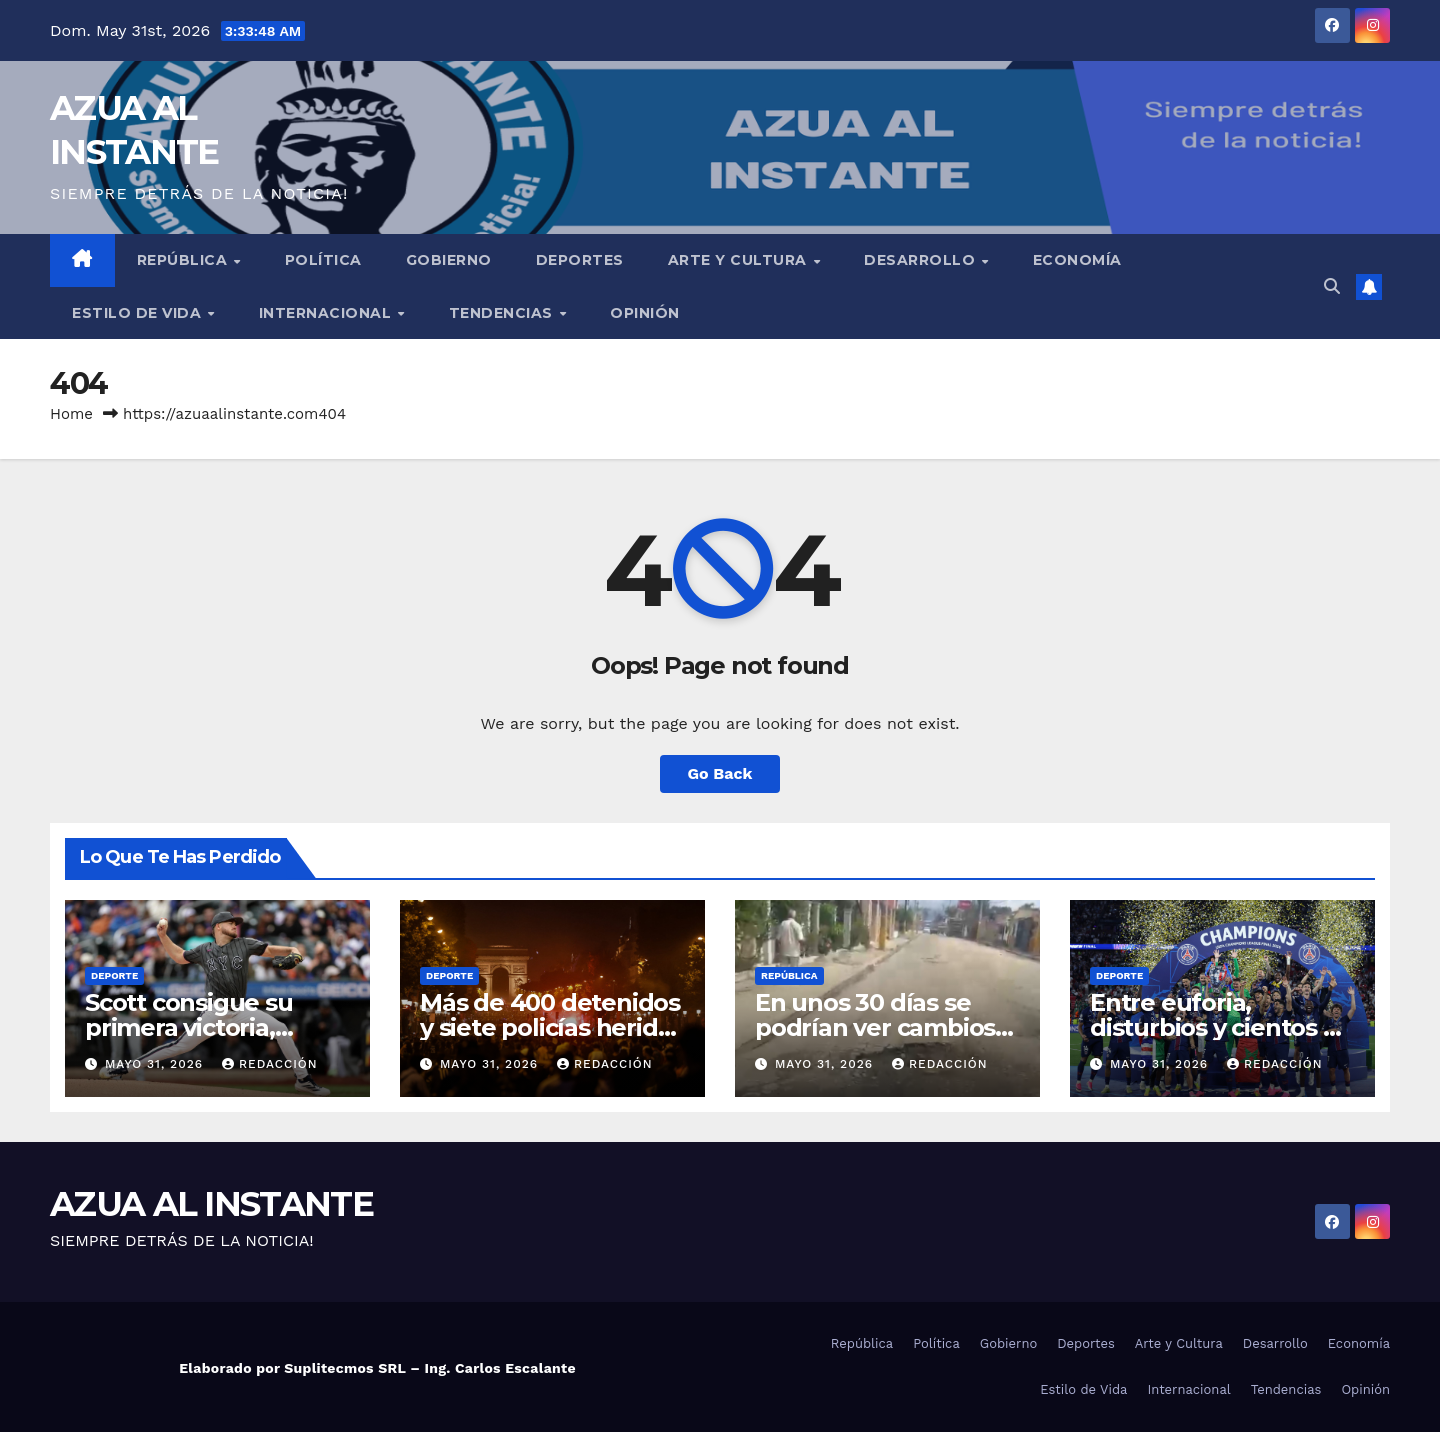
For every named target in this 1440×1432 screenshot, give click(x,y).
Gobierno (449, 260)
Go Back (720, 773)
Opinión (645, 313)
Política (323, 260)
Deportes (580, 260)
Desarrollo (922, 260)
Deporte (114, 975)
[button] (1332, 286)
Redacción (270, 1064)
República (184, 260)
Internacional (327, 313)
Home (71, 414)
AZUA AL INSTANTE (211, 1204)
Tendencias (503, 313)
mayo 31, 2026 (156, 1064)
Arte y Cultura (740, 260)
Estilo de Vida (139, 313)
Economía (1077, 260)
